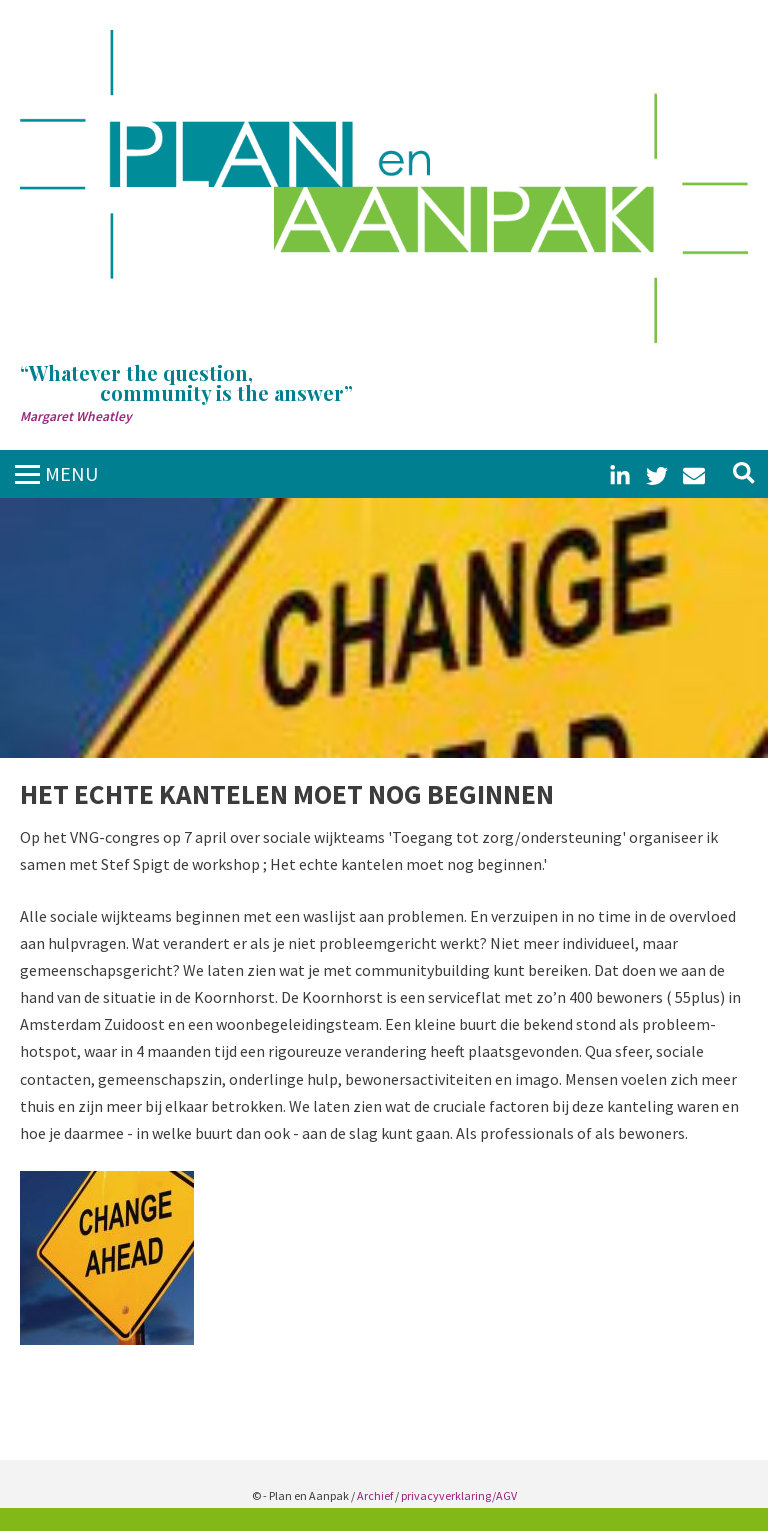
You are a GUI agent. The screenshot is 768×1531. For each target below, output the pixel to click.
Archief (375, 1495)
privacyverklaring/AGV (459, 1495)
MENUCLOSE (72, 485)
